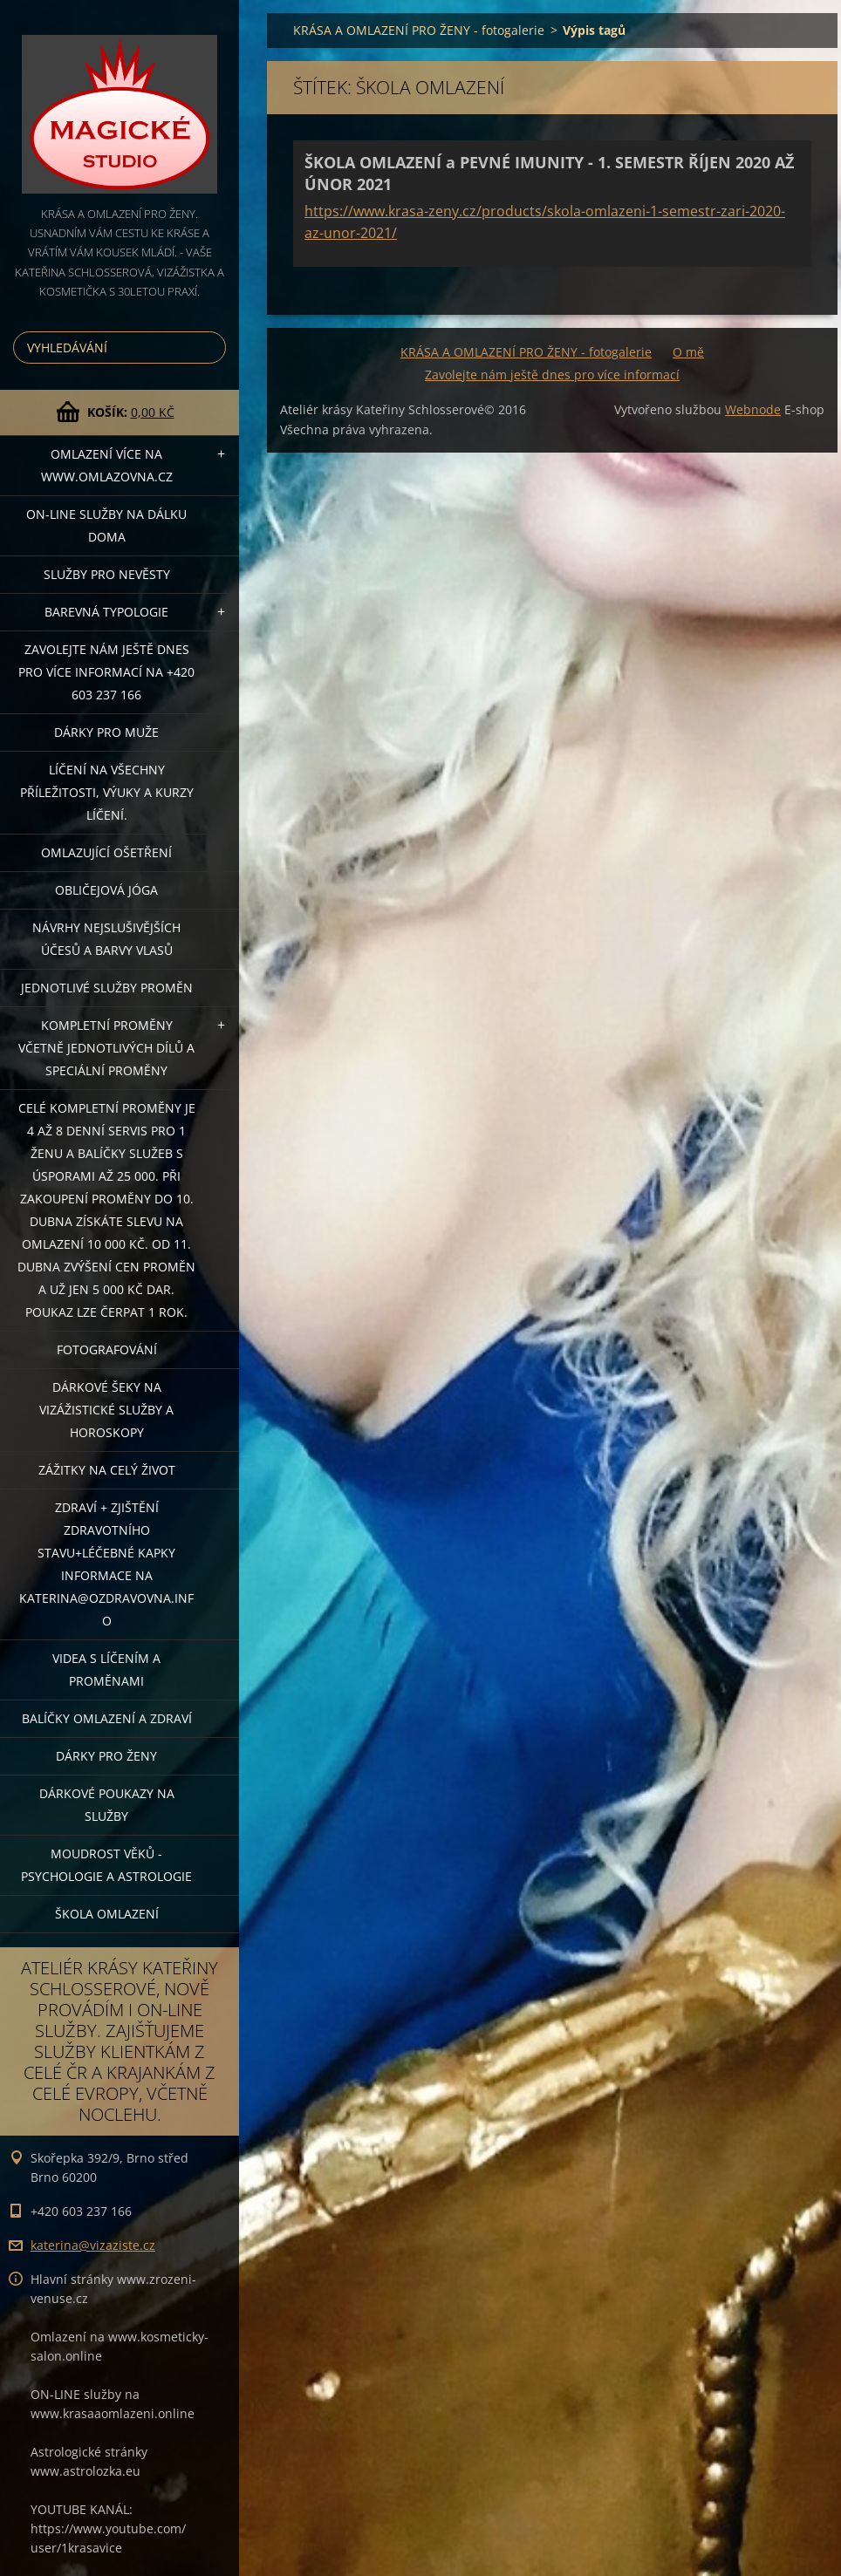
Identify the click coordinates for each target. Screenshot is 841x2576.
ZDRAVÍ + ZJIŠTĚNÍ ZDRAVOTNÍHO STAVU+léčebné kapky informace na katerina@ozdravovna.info (106, 1564)
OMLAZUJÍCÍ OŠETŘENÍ (106, 852)
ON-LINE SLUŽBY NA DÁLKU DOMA (106, 525)
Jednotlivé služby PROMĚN (107, 987)
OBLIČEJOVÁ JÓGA (106, 890)
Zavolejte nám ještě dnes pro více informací (552, 374)
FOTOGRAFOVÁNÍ (107, 1349)
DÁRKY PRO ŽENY (106, 1756)
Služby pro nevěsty (107, 574)
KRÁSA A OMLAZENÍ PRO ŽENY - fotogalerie (418, 30)
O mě (688, 352)
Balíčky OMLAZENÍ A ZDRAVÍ (107, 1718)
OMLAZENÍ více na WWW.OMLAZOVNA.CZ (107, 465)
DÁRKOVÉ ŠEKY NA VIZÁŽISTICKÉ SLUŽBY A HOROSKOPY (106, 1410)
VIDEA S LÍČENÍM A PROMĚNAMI (106, 1669)
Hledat (209, 347)
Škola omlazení (107, 1913)
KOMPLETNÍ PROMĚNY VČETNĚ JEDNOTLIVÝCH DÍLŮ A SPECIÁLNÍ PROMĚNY (106, 1048)
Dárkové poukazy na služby (106, 1804)
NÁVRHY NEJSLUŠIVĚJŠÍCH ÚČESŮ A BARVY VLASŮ (106, 938)
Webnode (753, 409)
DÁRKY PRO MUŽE (106, 732)
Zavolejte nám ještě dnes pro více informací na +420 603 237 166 (106, 672)
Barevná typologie (106, 611)
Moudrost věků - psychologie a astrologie (106, 1864)
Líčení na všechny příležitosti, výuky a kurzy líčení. (107, 792)
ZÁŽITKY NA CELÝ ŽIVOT (106, 1470)
